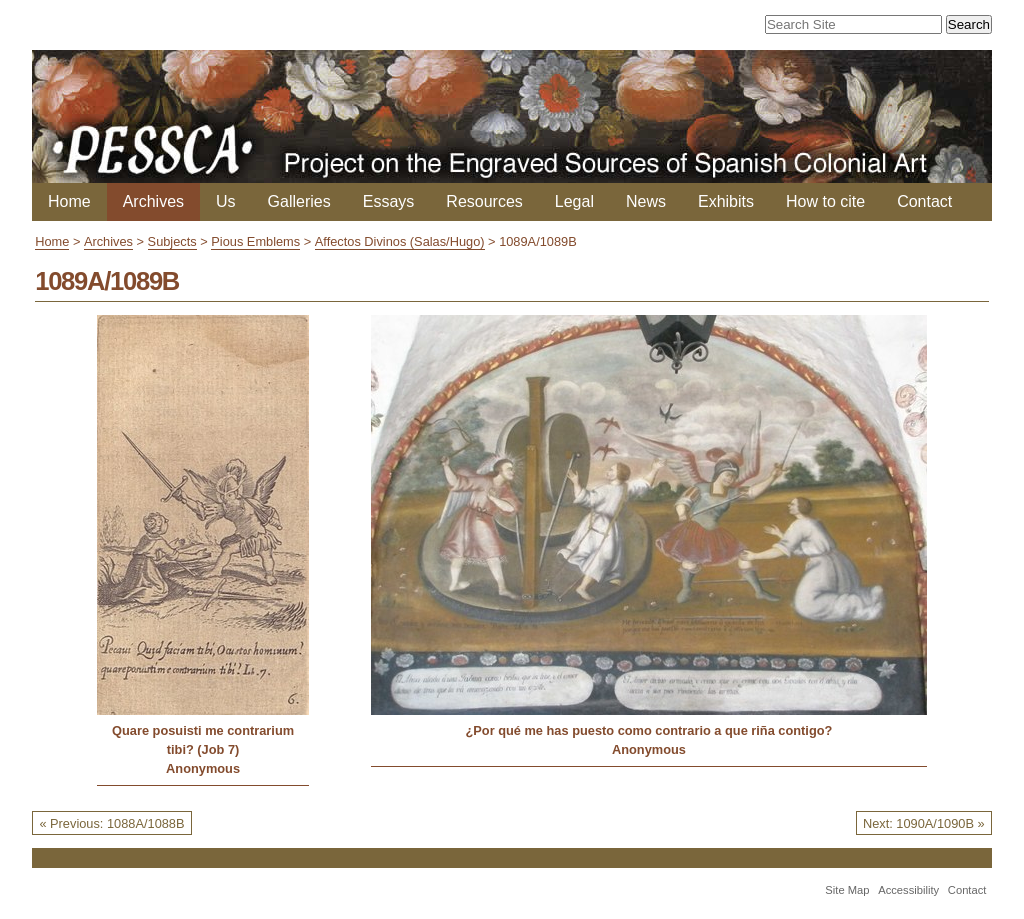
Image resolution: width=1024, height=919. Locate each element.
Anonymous (203, 768)
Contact (924, 201)
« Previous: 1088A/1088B (111, 823)
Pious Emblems (255, 241)
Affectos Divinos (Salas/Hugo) (400, 241)
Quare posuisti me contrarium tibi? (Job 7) (203, 740)
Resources (484, 201)
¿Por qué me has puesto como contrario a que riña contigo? (648, 730)
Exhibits (726, 201)
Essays (389, 201)
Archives (153, 201)
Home (69, 201)
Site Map (847, 890)
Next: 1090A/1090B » (924, 823)
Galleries (299, 201)
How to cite (825, 201)
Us (226, 201)
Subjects (172, 241)
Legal (574, 201)
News (646, 201)
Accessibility (908, 890)
